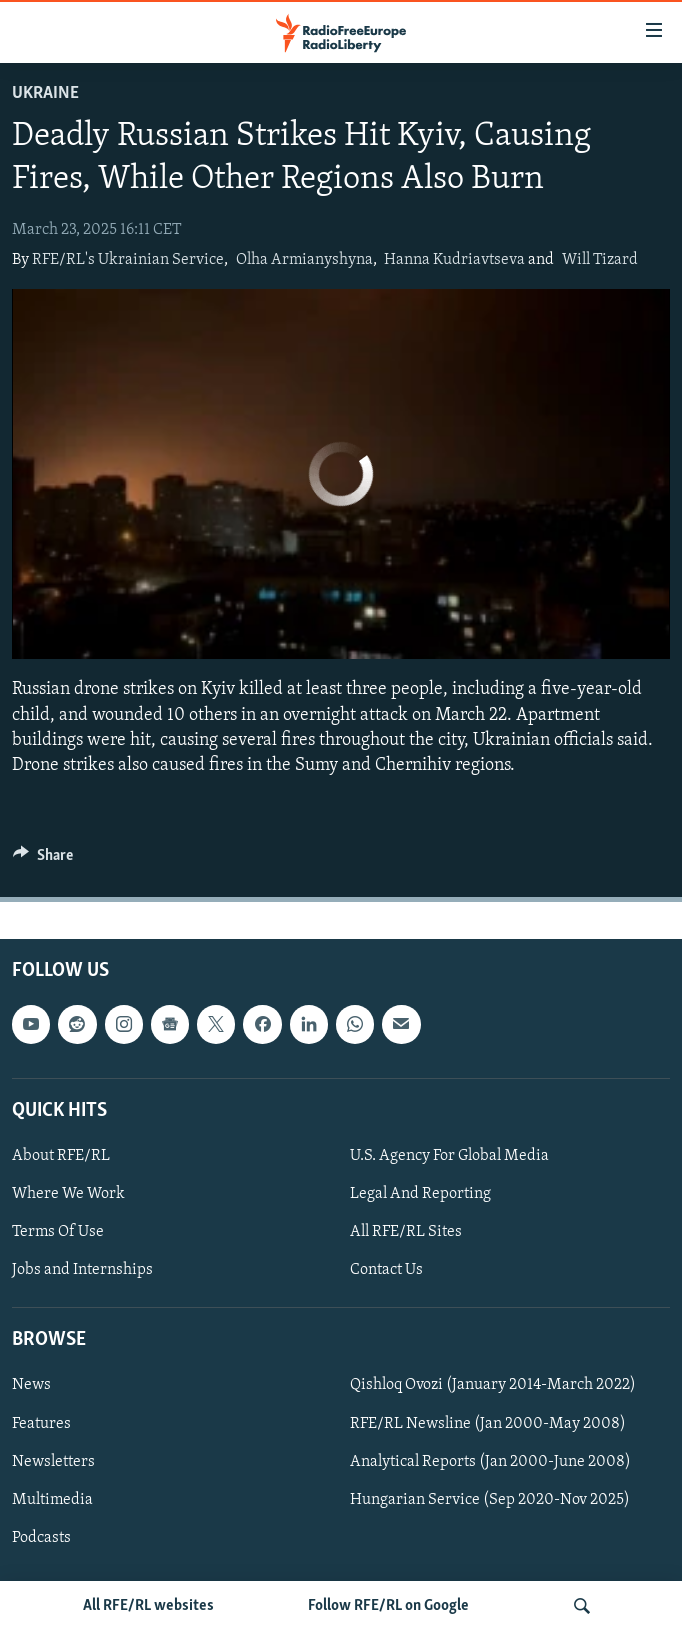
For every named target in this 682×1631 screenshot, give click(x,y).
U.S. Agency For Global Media (449, 1156)
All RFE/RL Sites (406, 1232)
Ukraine (45, 93)
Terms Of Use (58, 1232)
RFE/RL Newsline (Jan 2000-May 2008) (488, 1424)
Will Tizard (600, 260)
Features (41, 1424)
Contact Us (386, 1270)
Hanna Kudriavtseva (454, 260)
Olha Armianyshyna (304, 260)
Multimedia (52, 1500)
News (31, 1386)
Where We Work (68, 1194)
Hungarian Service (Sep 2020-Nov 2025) (490, 1500)
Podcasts (41, 1538)
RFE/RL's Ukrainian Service (128, 260)
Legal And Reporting (420, 1194)
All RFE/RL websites (148, 1606)
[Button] (43, 860)
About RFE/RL (61, 1156)
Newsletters (53, 1462)
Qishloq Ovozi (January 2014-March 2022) (493, 1386)
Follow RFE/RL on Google (388, 1606)
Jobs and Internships (82, 1270)
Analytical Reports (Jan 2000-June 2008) (490, 1462)
